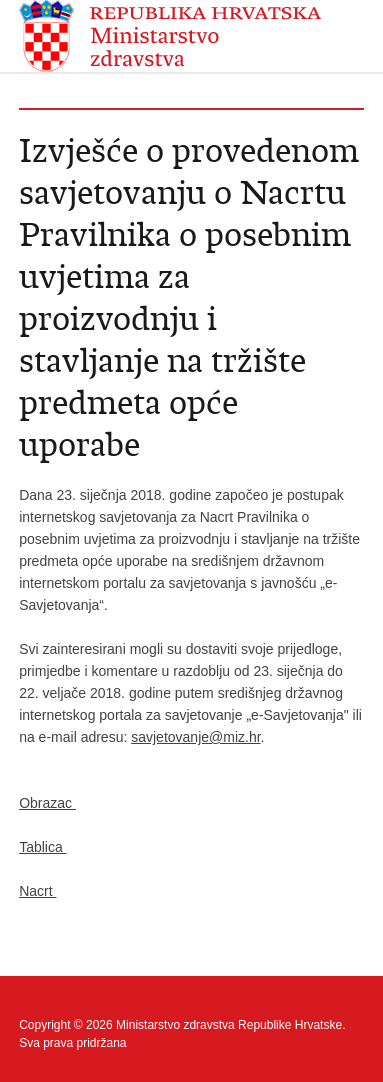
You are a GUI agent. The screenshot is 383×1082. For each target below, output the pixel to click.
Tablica (42, 847)
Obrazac (47, 803)
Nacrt (37, 891)
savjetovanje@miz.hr (195, 737)
